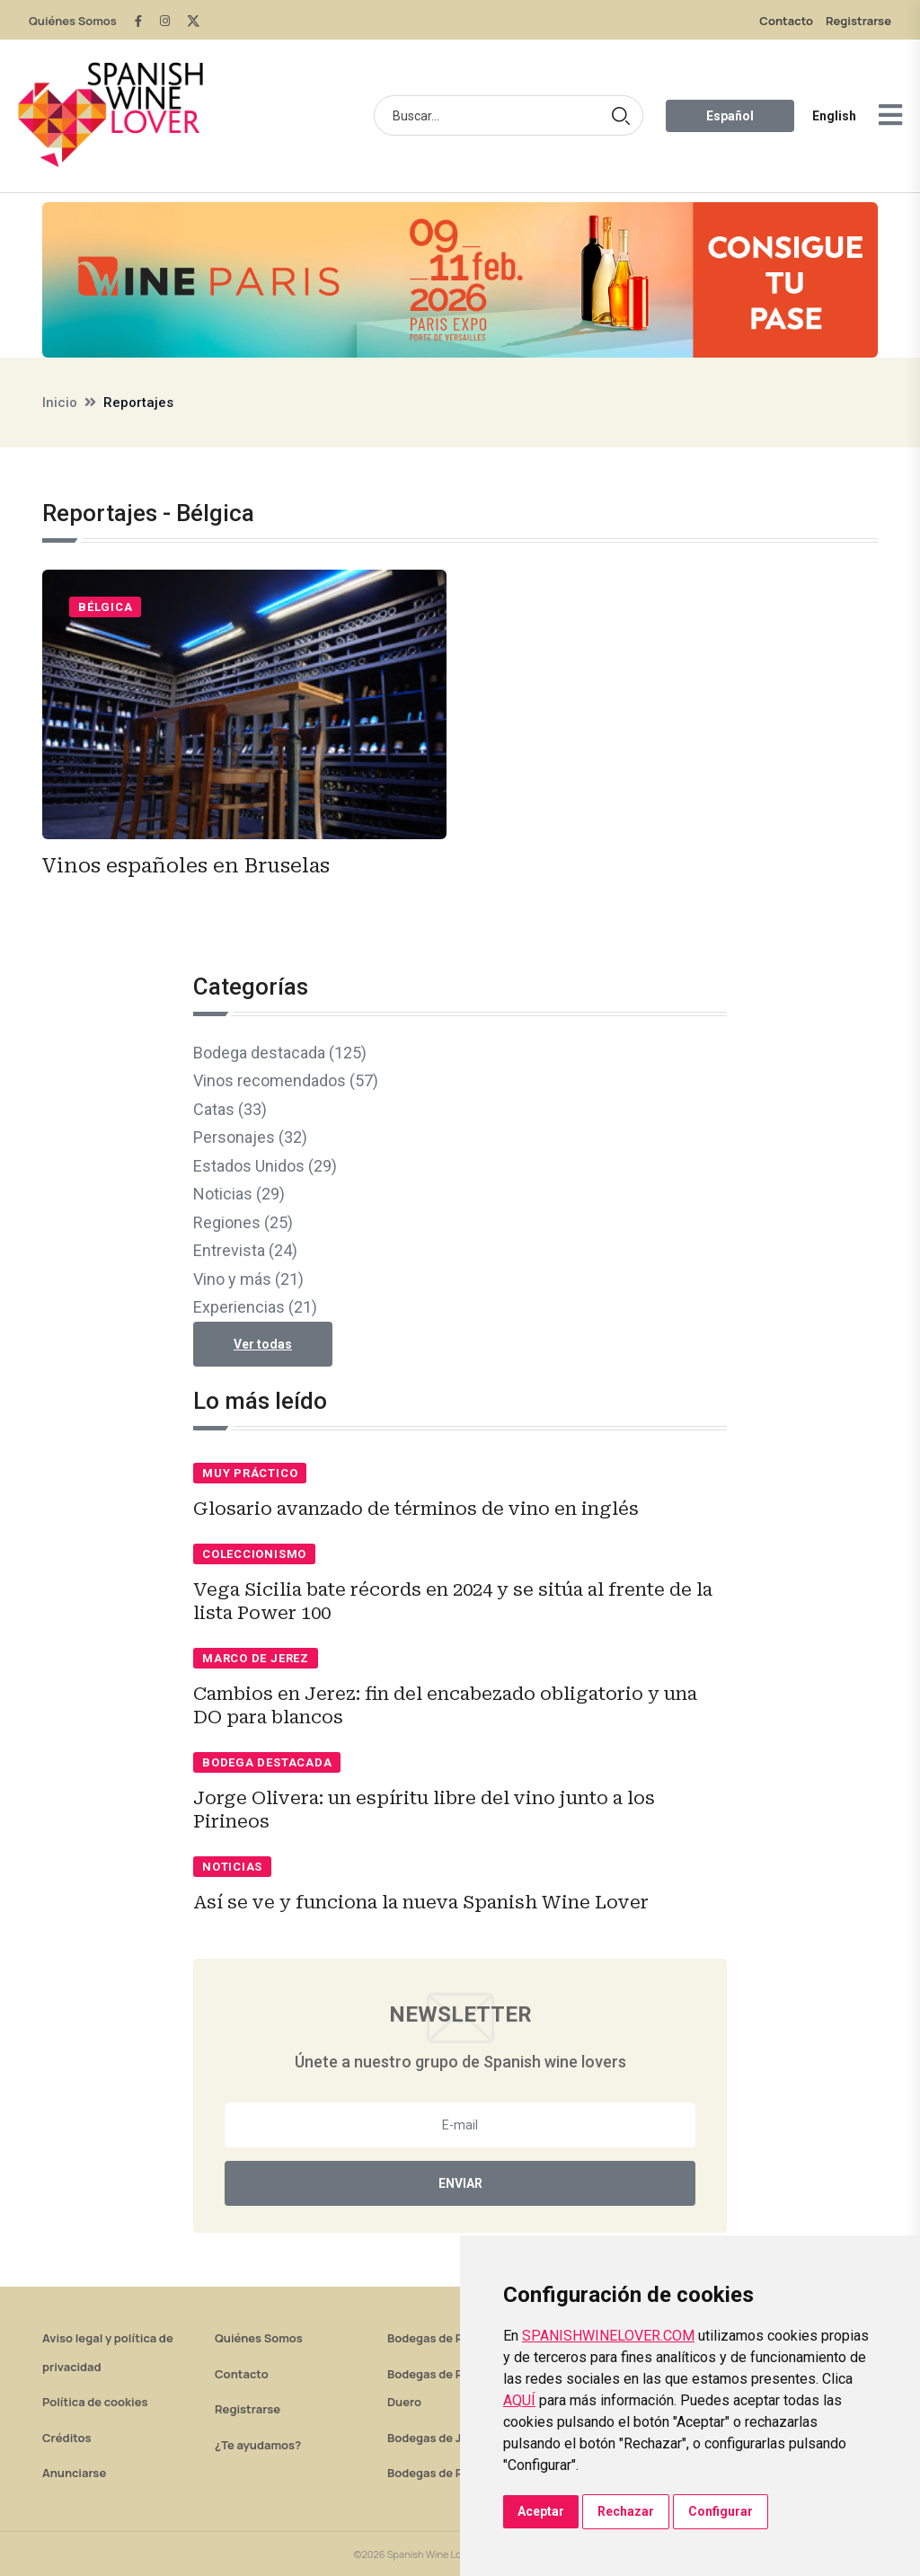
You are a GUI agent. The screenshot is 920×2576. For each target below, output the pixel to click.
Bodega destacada (267, 1762)
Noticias (232, 1866)
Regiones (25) (243, 1222)
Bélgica (105, 607)
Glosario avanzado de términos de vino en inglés (416, 1508)
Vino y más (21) (248, 1279)
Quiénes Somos (73, 21)
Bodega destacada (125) (280, 1052)
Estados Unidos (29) (265, 1165)
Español (730, 116)
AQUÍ (519, 2400)
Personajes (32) (250, 1137)
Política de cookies (95, 2402)
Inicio (59, 402)
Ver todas (263, 1344)
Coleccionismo (254, 1554)
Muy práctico (249, 1473)
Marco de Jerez (255, 1658)
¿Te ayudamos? (258, 2445)
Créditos (66, 2438)
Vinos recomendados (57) (285, 1080)
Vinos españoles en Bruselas (186, 865)
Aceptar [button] (541, 2511)
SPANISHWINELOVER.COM (608, 2335)
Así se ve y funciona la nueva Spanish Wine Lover (421, 1902)
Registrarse (858, 21)
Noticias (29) (239, 1193)
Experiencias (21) (255, 1306)
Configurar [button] (720, 2511)
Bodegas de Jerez (436, 2438)
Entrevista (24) (245, 1250)
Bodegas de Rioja (435, 2338)
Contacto (786, 21)
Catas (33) (230, 1109)
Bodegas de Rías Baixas (452, 2473)
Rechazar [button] (625, 2511)
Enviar (460, 2183)
